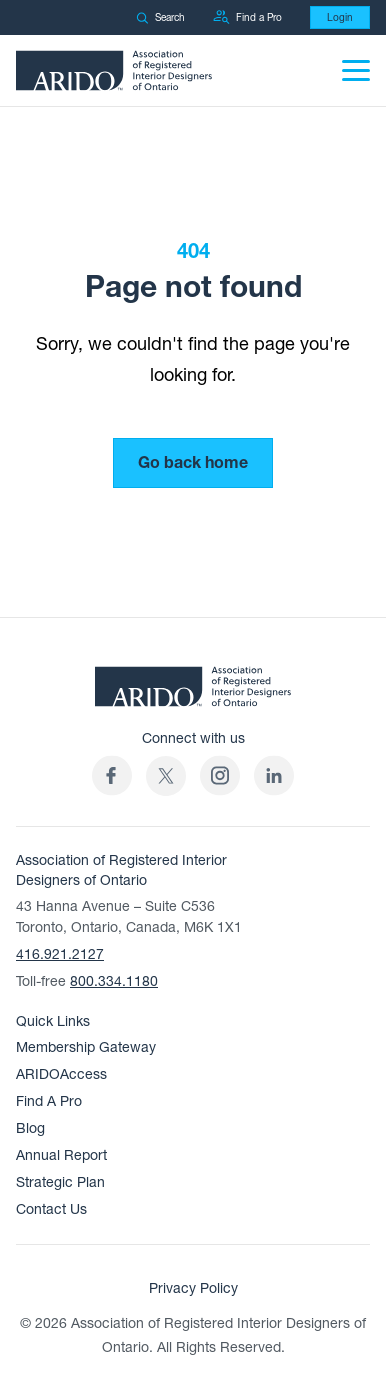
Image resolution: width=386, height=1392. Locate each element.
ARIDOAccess (61, 1074)
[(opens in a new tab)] (166, 775)
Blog (30, 1128)
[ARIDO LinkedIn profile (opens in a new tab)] (274, 775)
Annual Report (61, 1155)
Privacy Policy (193, 1288)
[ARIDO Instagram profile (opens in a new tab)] (220, 775)
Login (340, 17)
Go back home (193, 463)
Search (160, 17)
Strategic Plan (60, 1182)
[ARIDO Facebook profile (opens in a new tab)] (112, 775)
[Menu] (356, 70)
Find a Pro (247, 17)
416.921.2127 (60, 954)
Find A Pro (49, 1101)
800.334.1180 (114, 981)
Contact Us (51, 1209)
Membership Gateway (86, 1047)
